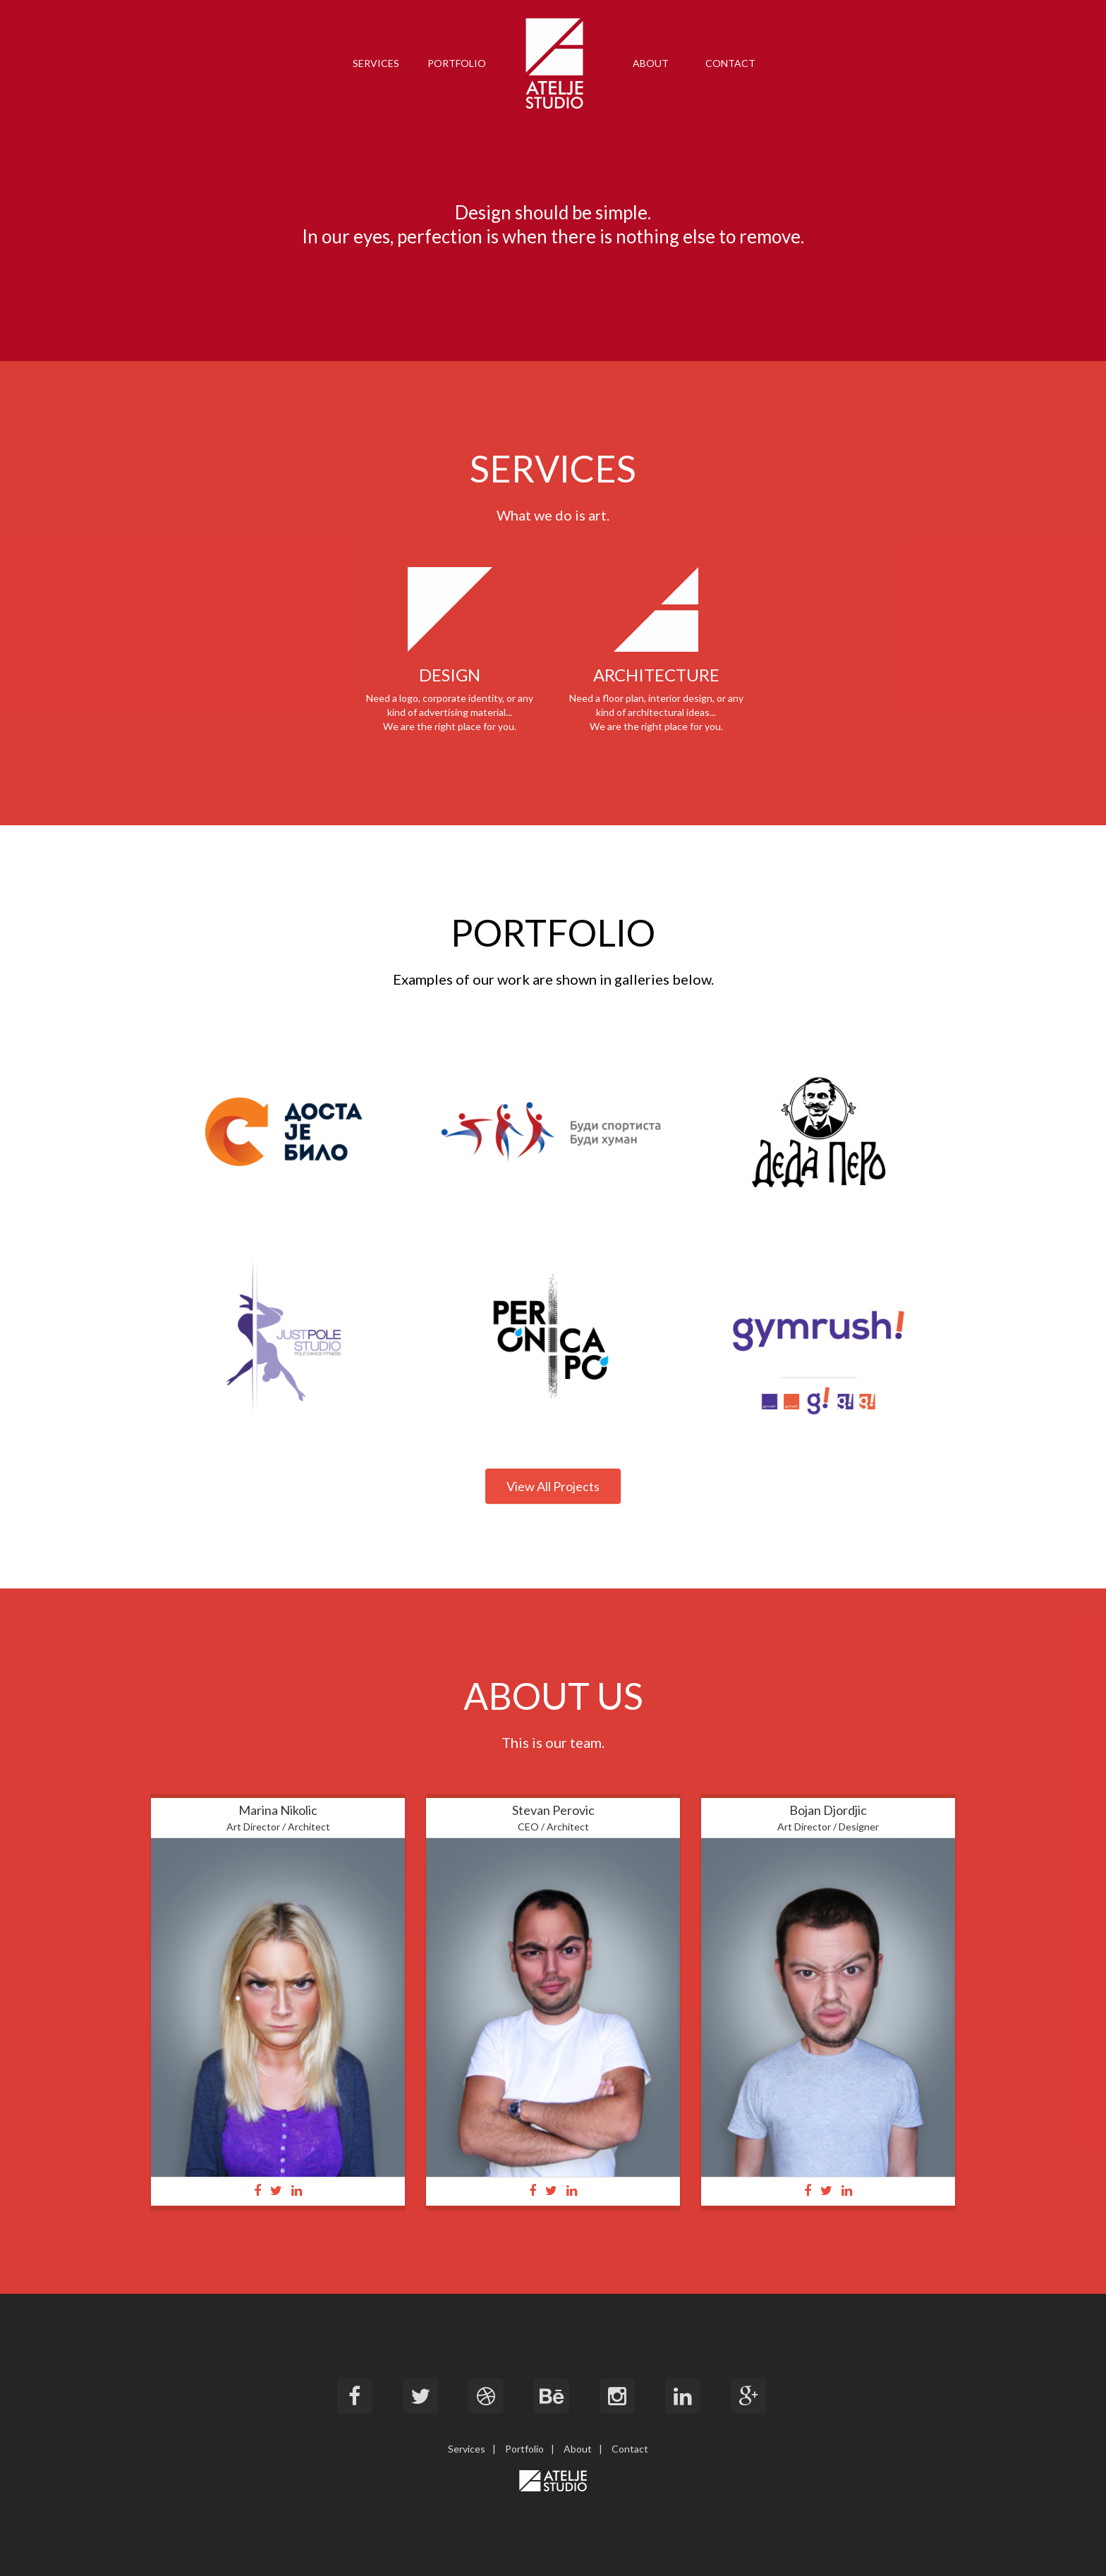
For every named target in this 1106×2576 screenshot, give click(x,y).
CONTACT (730, 63)
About (578, 2449)
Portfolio (524, 2449)
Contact (630, 2449)
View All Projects (553, 1486)
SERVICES (376, 63)
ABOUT (651, 63)
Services (466, 2449)
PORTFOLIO (456, 63)
